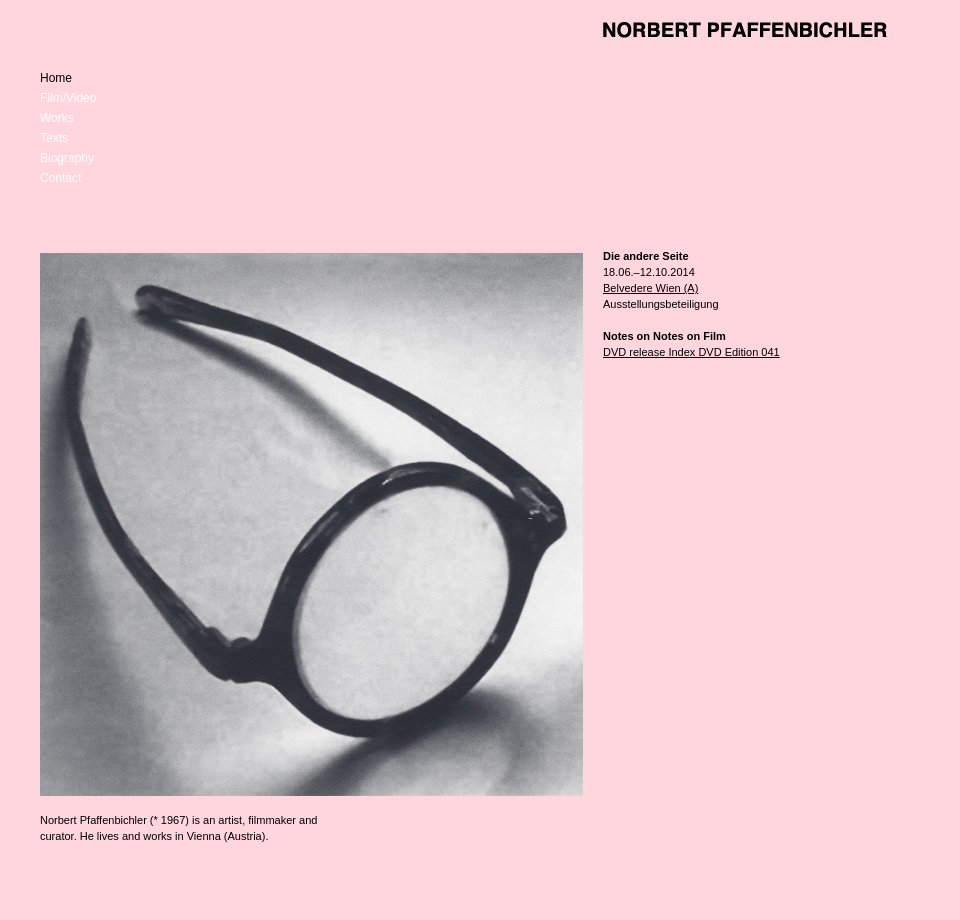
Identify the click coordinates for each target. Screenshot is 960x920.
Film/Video (68, 98)
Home (56, 78)
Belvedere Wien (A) (650, 288)
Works (57, 118)
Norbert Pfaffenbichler (745, 30)
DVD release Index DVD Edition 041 (691, 352)
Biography (67, 158)
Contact (60, 178)
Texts (54, 138)
